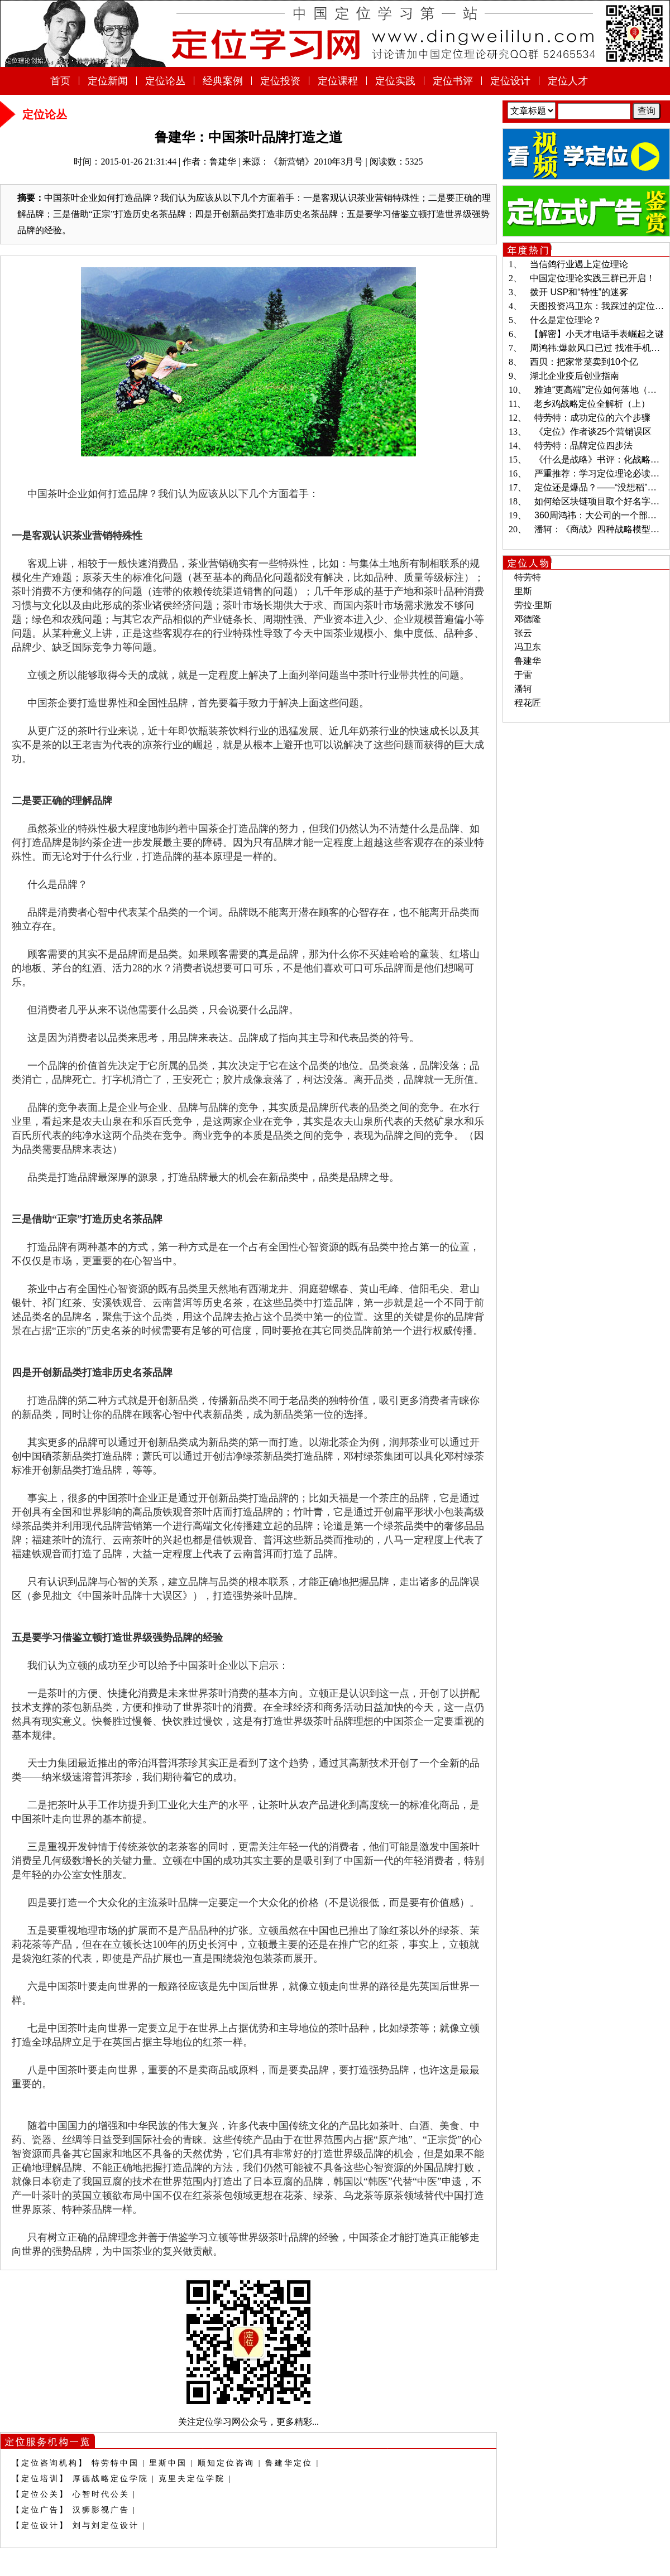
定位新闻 (108, 80)
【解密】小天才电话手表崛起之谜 (597, 334)
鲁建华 (527, 661)
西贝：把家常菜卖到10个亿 (584, 362)
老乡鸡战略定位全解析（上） (592, 403)
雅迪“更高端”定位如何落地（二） (600, 389)
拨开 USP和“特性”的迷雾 (579, 292)
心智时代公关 (101, 2494)
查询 (646, 110)
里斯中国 (168, 2463)
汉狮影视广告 (101, 2510)
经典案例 (223, 80)
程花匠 (527, 702)
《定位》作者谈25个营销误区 (593, 431)
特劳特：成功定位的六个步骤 (592, 417)
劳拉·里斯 (533, 605)
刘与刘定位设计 (106, 2525)
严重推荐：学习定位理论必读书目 (601, 473)
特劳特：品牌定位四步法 (583, 445)
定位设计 (510, 80)
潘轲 (523, 689)
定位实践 (395, 80)
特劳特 (527, 577)
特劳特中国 (115, 2463)
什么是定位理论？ (565, 320)
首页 (60, 80)
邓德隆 (527, 619)
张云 (523, 633)
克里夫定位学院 (192, 2478)
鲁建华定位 (289, 2463)
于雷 (523, 675)
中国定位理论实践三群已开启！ (592, 278)
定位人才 (568, 80)
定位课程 (338, 80)
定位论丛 (165, 80)
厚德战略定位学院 (111, 2478)
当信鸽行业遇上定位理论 (579, 264)
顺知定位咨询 (226, 2463)
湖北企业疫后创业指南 (574, 376)
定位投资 (280, 80)
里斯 (523, 591)
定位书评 (453, 80)
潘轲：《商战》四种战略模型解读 (601, 529)
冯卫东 (527, 647)
